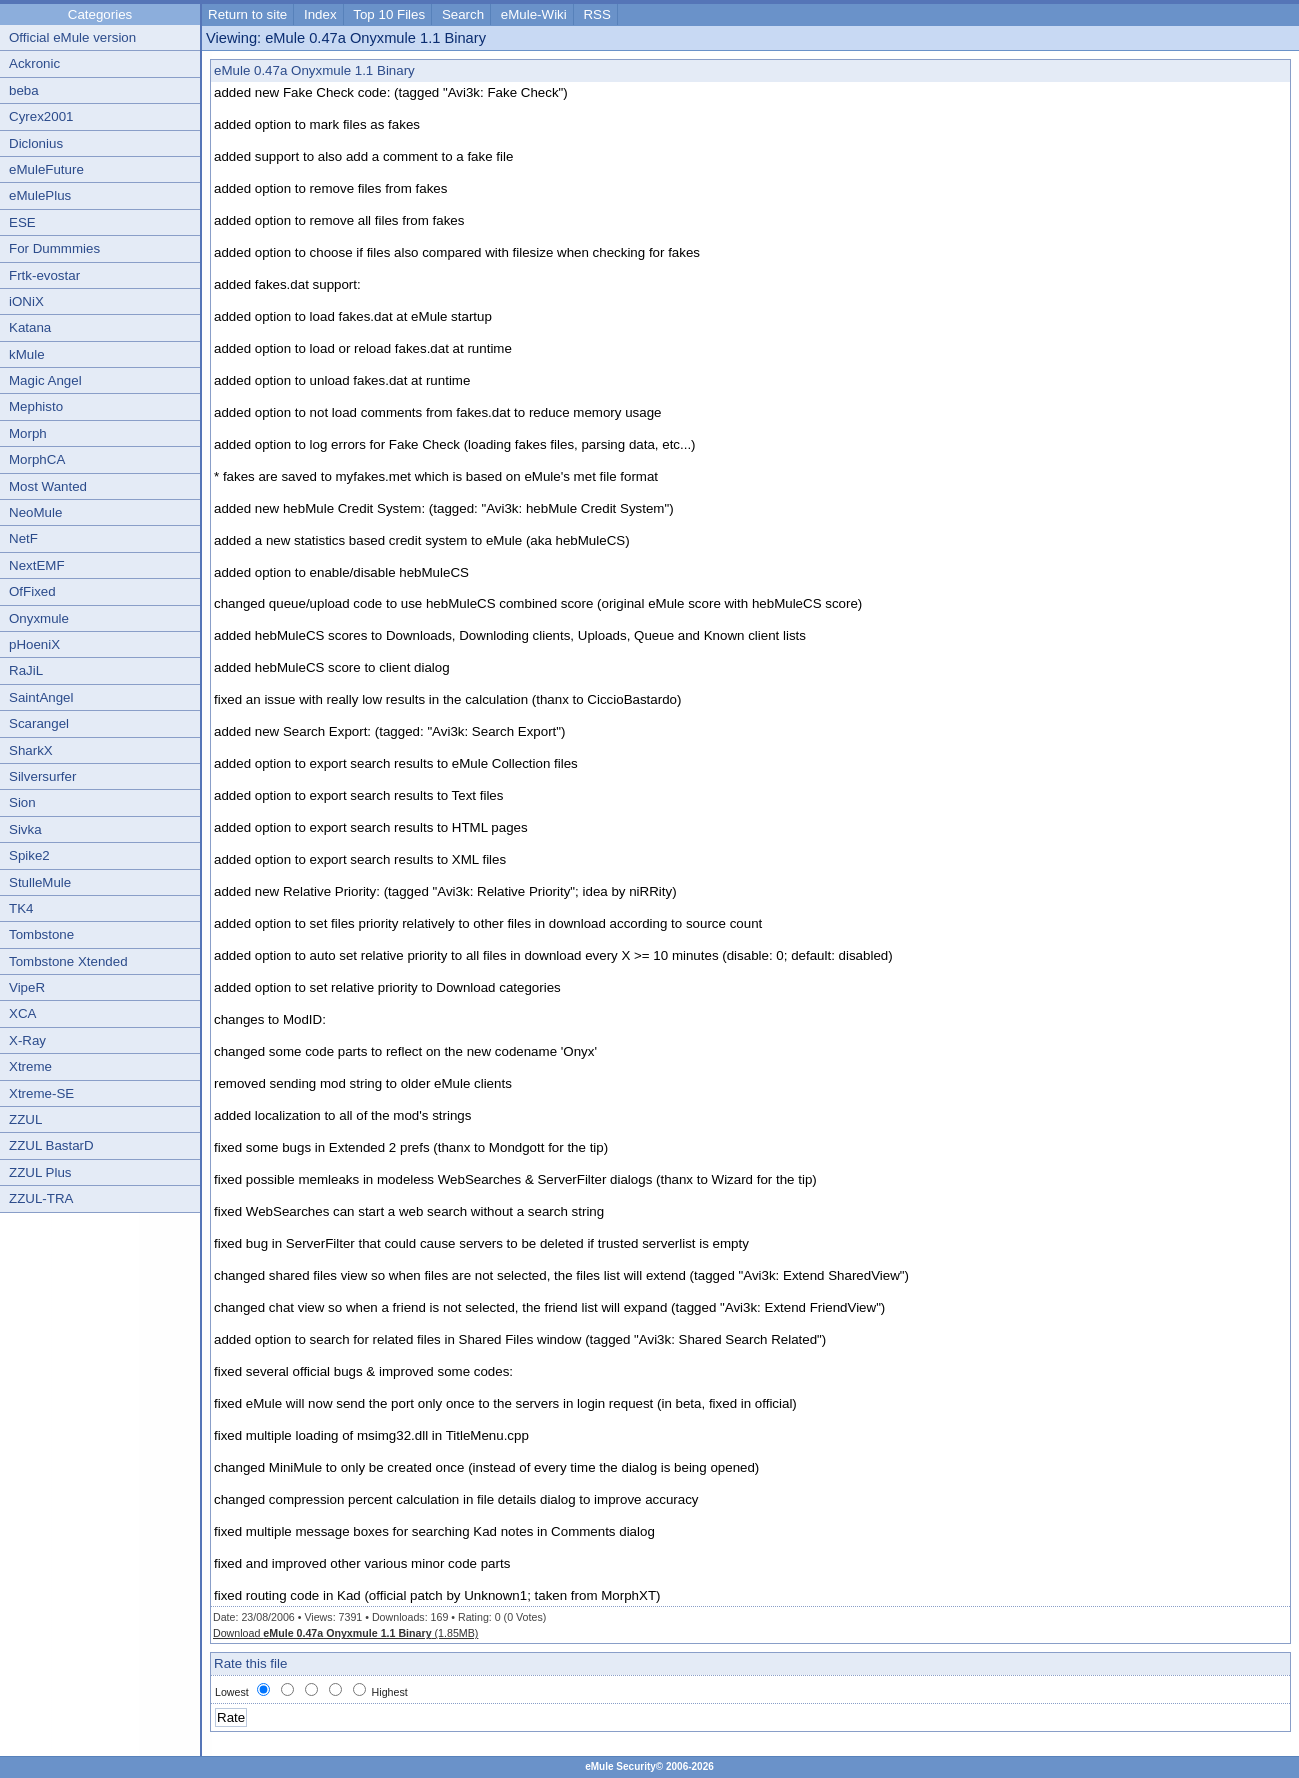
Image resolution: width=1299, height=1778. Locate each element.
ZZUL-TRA (41, 1198)
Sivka (25, 829)
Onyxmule (39, 618)
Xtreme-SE (41, 1093)
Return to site (247, 14)
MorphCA (37, 459)
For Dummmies (54, 248)
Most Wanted (48, 486)
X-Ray (27, 1040)
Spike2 (29, 855)
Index (320, 14)
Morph (28, 433)
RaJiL (26, 670)
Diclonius (36, 143)
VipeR (27, 987)
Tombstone (41, 934)
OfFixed (32, 591)
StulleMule (40, 882)
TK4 (21, 908)
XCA (22, 1013)
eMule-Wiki (534, 14)
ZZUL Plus (40, 1172)
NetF (23, 538)
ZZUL (25, 1119)
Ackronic (34, 63)
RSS (596, 14)
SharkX (31, 750)
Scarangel (39, 723)
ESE (22, 222)
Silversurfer (42, 776)
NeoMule (35, 512)
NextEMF (37, 565)
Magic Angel (45, 380)
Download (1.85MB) (345, 1633)
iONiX (26, 301)
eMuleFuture (46, 169)
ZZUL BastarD (51, 1145)
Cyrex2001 (41, 116)
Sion (22, 802)
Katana (30, 327)
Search (463, 14)
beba (24, 90)
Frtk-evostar (44, 275)
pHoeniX (34, 644)
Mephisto (36, 406)
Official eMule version (72, 37)
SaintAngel (41, 697)
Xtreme (30, 1066)
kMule (27, 354)
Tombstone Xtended (68, 961)
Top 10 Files (389, 14)
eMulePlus (40, 195)
